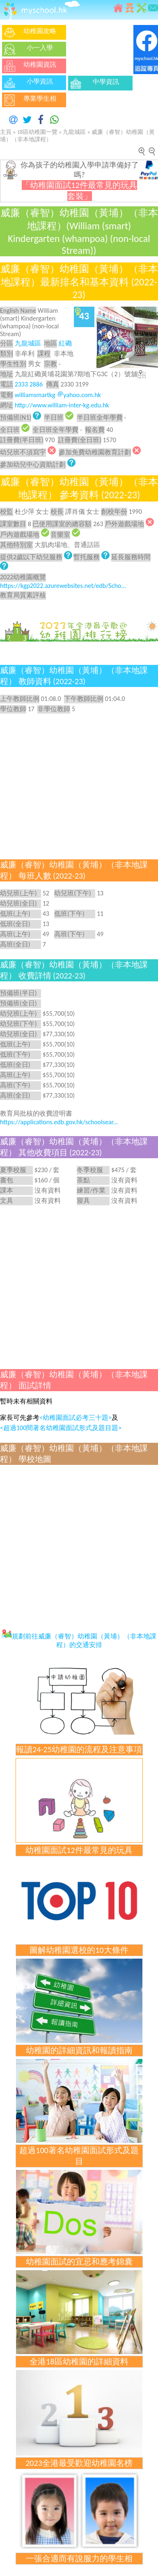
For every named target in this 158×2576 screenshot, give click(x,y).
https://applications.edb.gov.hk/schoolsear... (59, 1122)
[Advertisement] (77, 1286)
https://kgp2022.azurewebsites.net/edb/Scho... (63, 586)
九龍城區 (74, 132)
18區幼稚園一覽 (37, 132)
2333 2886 (29, 384)
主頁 (5, 132)
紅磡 (65, 343)
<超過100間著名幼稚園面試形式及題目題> (60, 1428)
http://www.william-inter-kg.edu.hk (62, 405)
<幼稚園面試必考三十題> (75, 1417)
